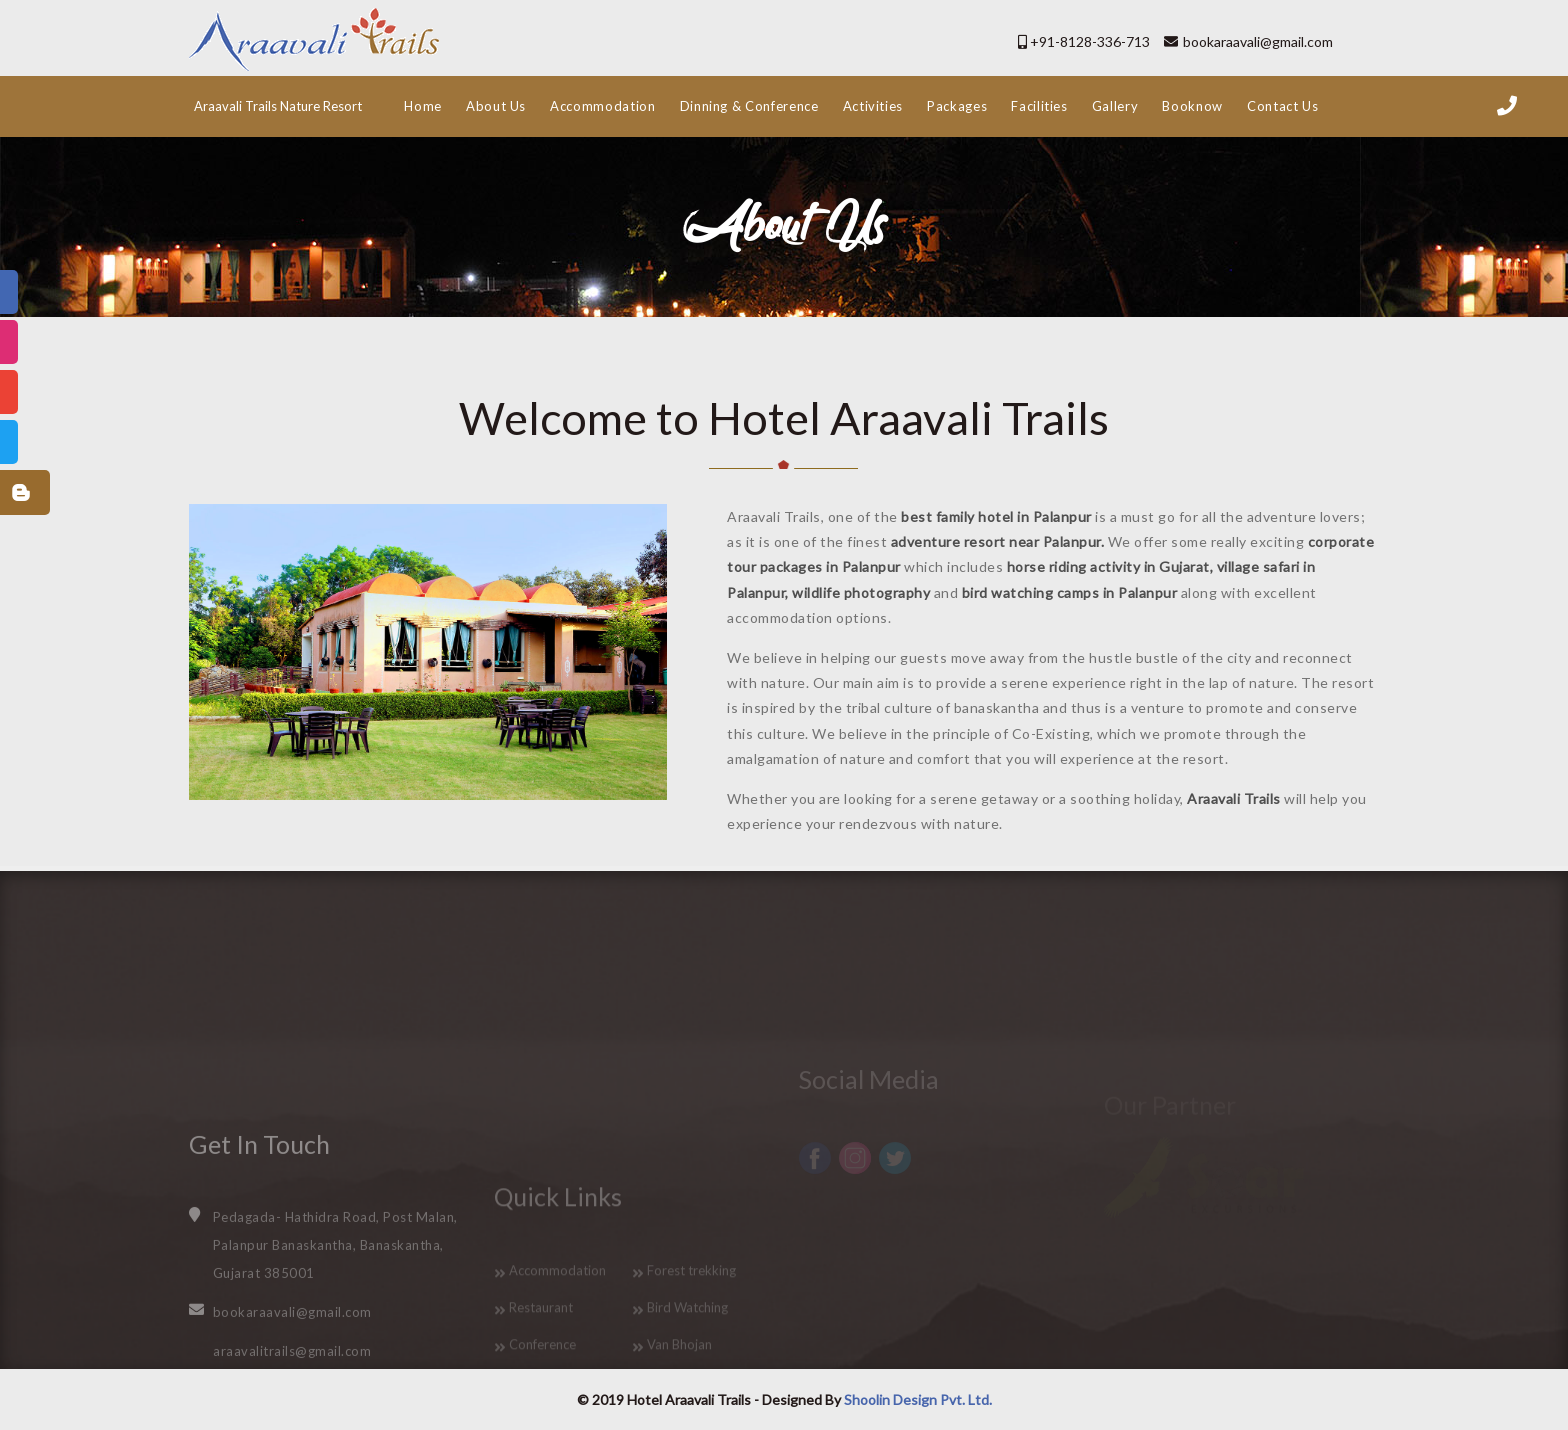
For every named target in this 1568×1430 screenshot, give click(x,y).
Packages (957, 106)
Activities (873, 106)
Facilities (1039, 106)
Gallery (1115, 106)
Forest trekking (691, 1347)
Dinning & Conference (749, 106)
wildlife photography (861, 592)
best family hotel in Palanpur (995, 516)
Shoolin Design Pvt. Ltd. (918, 1399)
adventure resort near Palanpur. (995, 541)
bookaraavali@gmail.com (1258, 41)
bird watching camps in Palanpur (1067, 592)
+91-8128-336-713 (1090, 41)
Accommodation (602, 106)
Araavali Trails (1232, 798)
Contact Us (1283, 106)
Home (423, 106)
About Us (496, 106)
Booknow (1192, 106)
